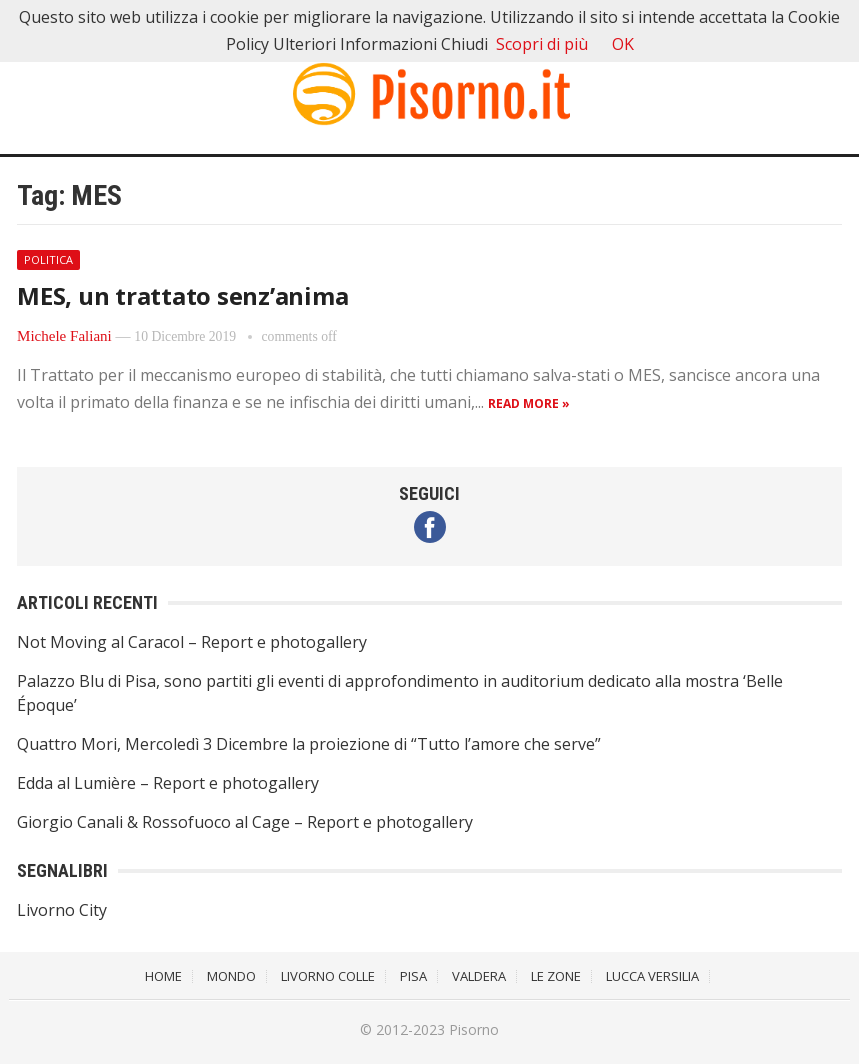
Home (163, 976)
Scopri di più (542, 44)
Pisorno (474, 1029)
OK (623, 44)
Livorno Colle (328, 976)
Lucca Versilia (652, 976)
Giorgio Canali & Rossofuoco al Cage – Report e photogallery (245, 822)
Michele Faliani (64, 336)
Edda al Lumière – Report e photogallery (168, 783)
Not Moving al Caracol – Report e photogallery (192, 642)
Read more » (529, 403)
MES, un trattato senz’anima (183, 295)
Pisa (413, 976)
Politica (48, 259)
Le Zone (556, 976)
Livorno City (62, 910)
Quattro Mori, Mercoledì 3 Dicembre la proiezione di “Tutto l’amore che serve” (309, 744)
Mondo (231, 976)
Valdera (479, 976)
